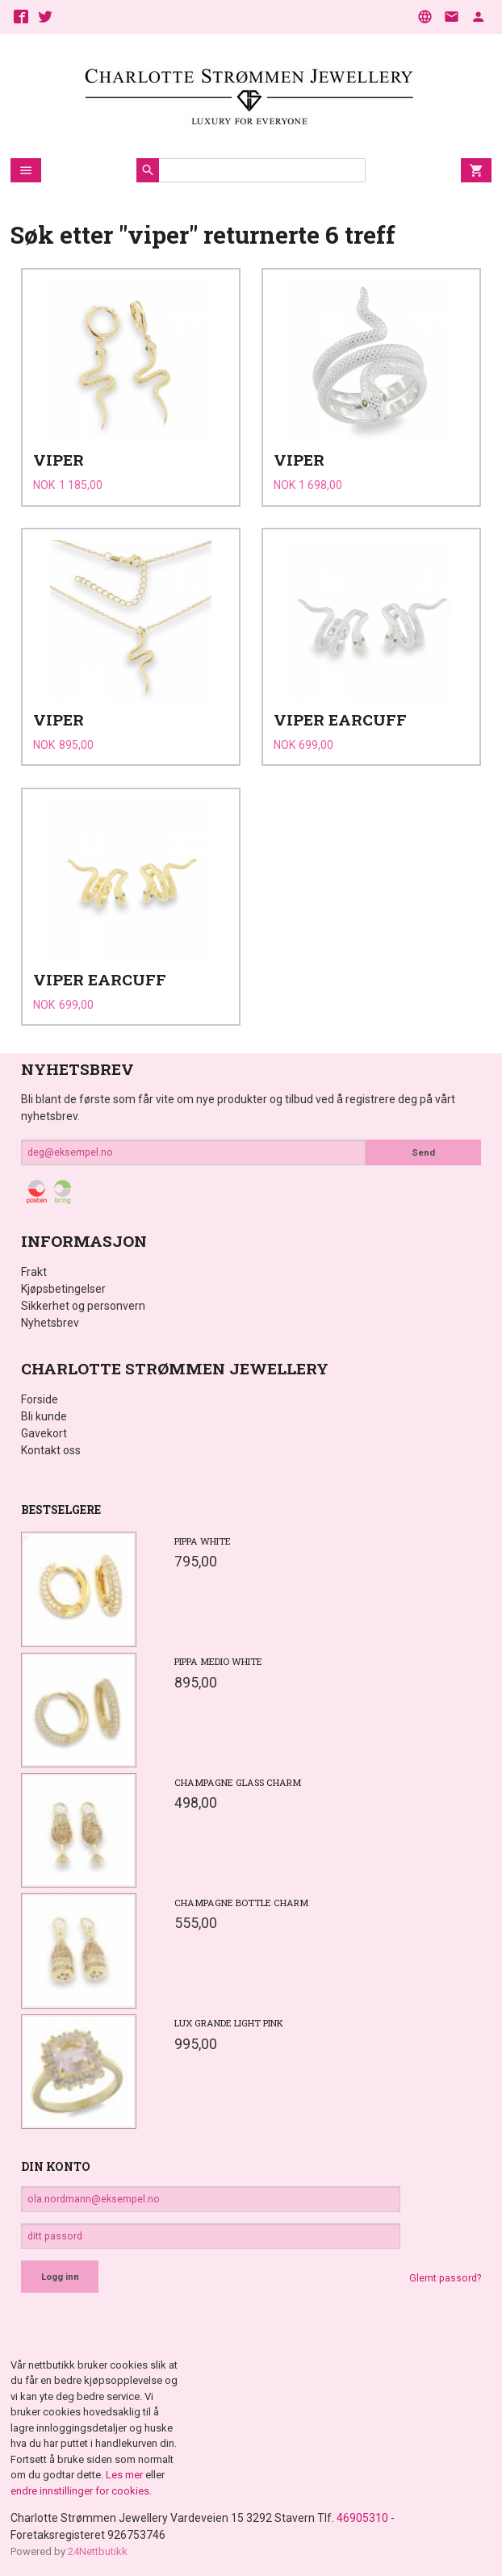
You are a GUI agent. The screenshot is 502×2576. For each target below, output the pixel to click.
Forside (39, 1399)
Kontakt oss (51, 1450)
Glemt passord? (445, 2278)
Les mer (125, 2475)
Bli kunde (44, 1416)
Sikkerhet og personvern (83, 1305)
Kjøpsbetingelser (63, 1288)
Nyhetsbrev (50, 1322)
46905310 (362, 2517)
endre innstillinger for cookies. (81, 2491)
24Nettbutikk (98, 2551)
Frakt (34, 1271)
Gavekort (44, 1433)
